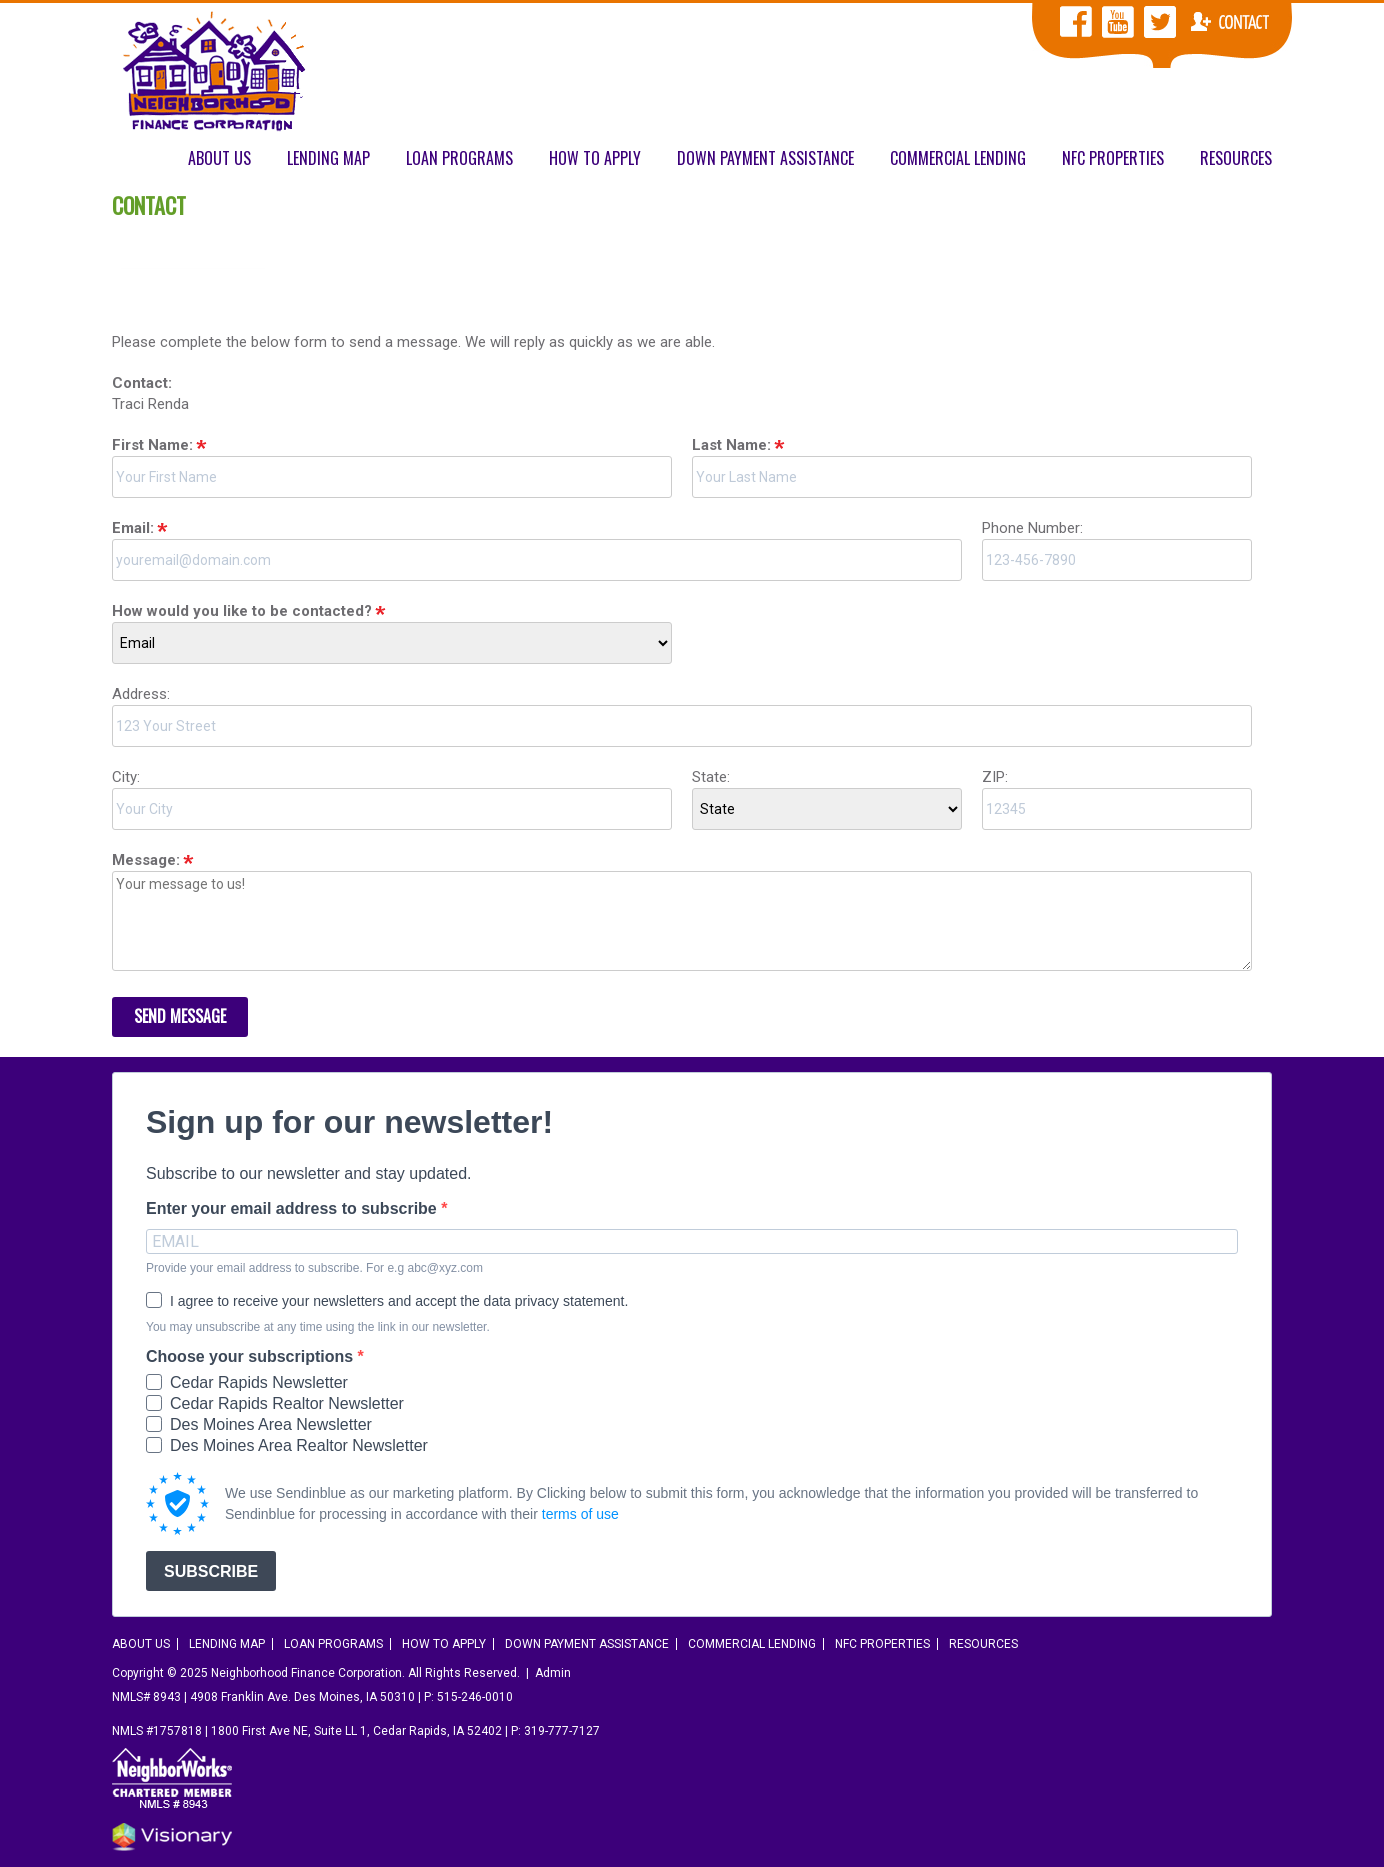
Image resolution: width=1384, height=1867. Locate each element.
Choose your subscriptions (252, 1357)
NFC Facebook (1076, 22)
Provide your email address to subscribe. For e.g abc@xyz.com (314, 1268)
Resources (1236, 158)
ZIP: (995, 777)
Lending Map (328, 158)
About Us (219, 158)
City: (126, 777)
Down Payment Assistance (765, 158)
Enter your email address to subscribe (293, 1209)
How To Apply (595, 158)
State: (711, 777)
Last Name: (731, 445)
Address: (141, 694)
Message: (146, 860)
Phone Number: (1032, 528)
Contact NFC (1230, 22)
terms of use (580, 1514)
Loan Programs (459, 158)
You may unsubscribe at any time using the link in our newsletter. (318, 1327)
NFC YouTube (1118, 22)
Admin (553, 1673)
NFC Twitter (1160, 22)
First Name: (152, 445)
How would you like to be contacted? (242, 611)
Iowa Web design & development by (172, 1837)
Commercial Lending (958, 158)
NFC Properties (1113, 158)
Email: (133, 528)
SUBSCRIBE (211, 1571)
